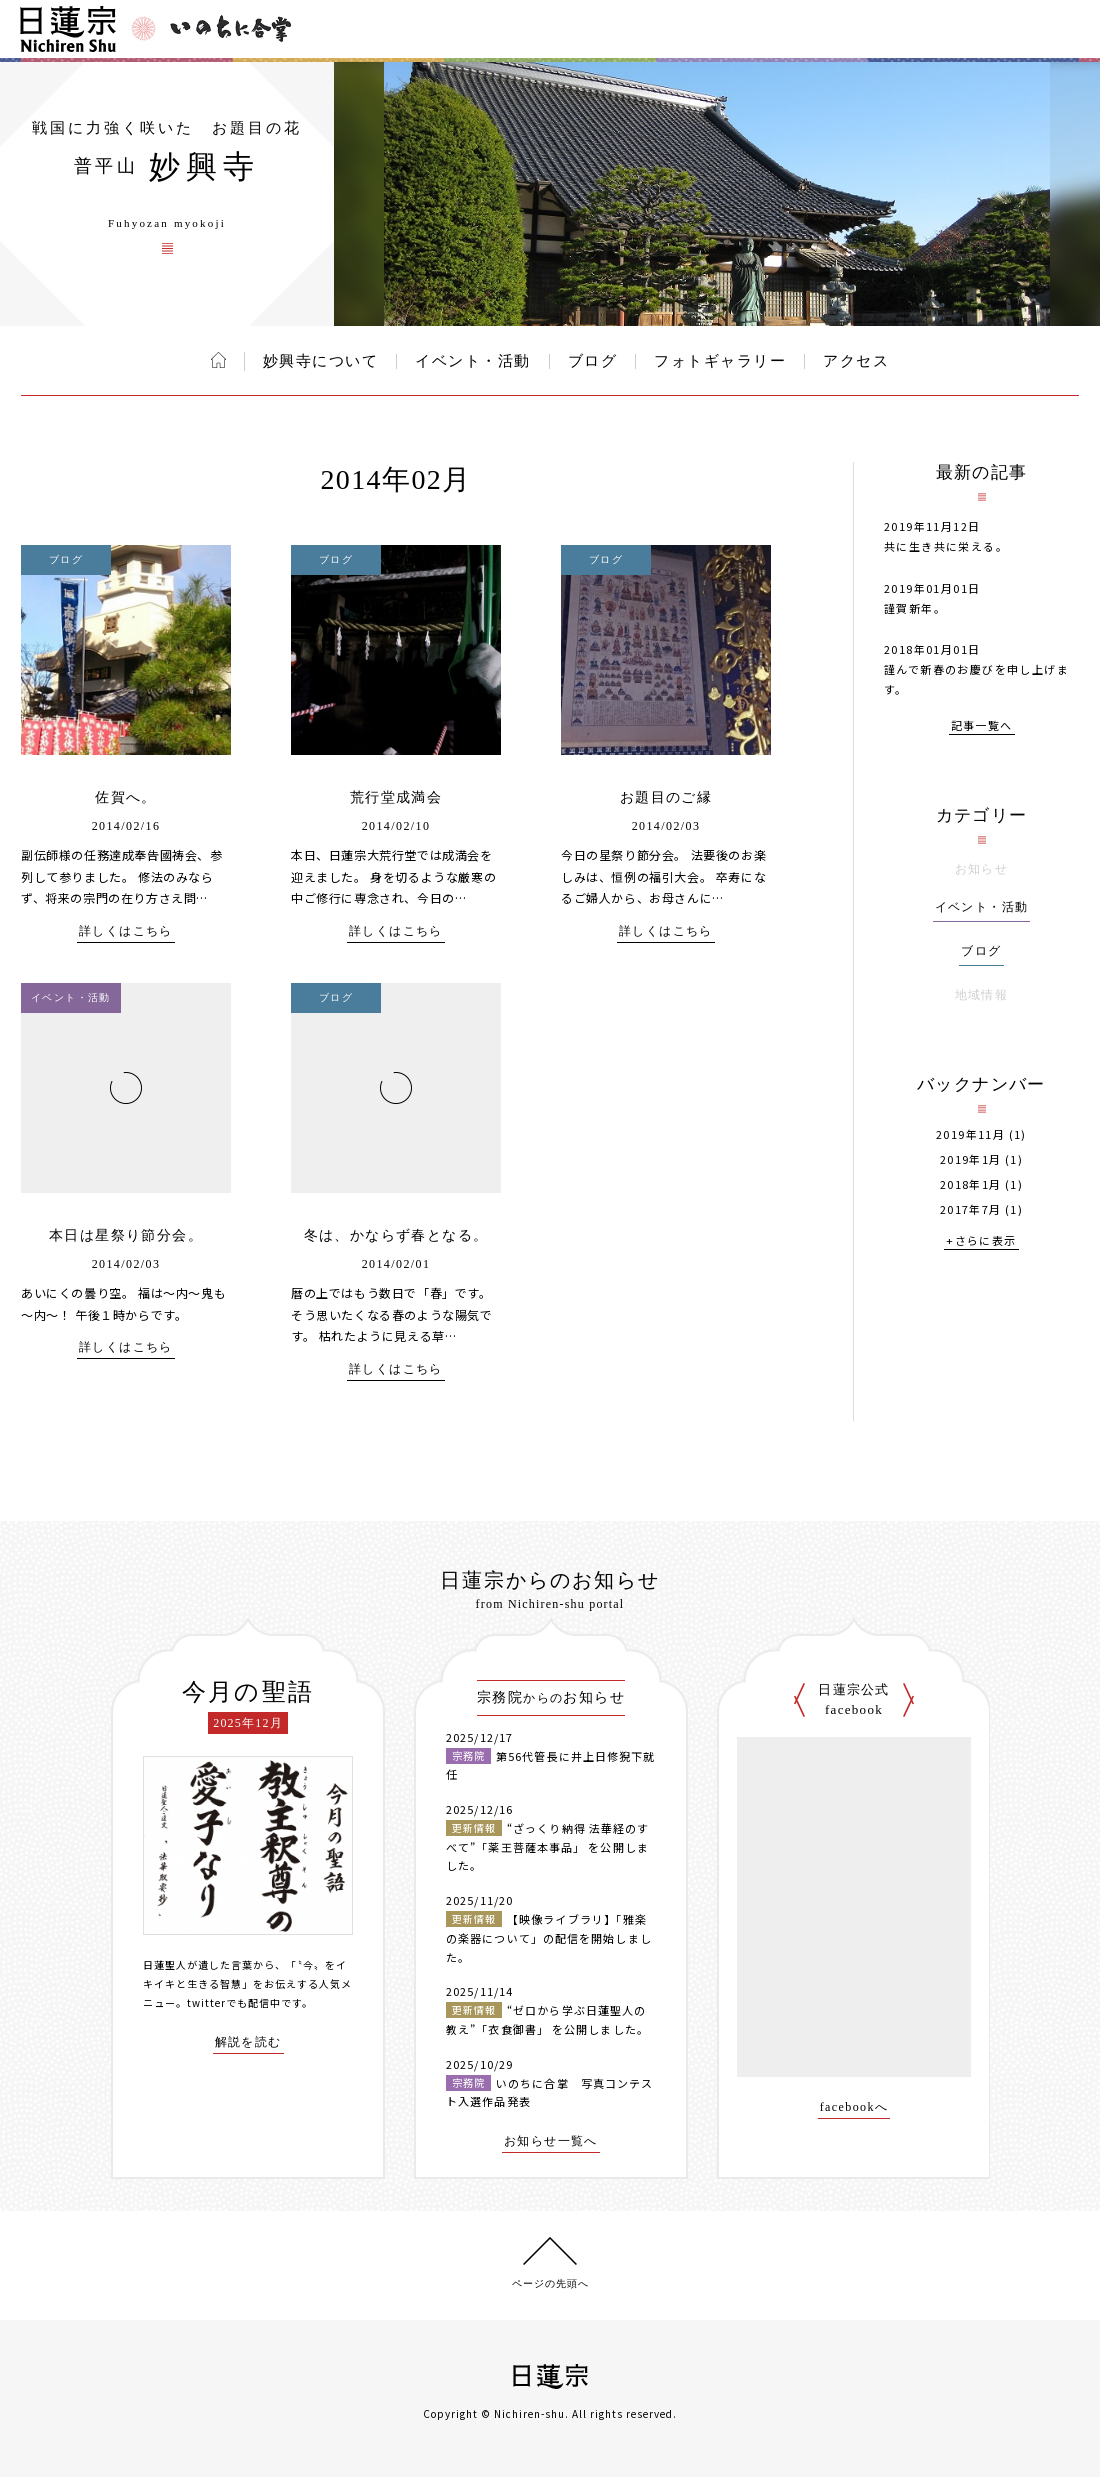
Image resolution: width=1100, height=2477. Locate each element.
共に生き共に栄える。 (946, 546)
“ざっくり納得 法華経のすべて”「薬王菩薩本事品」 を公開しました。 (547, 1846)
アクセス (856, 361)
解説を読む (248, 2042)
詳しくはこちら (126, 931)
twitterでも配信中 (234, 2002)
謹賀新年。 (915, 608)
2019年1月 (971, 1159)
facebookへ (854, 2107)
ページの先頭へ (550, 2283)
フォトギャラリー (720, 361)
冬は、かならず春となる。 (396, 1235)
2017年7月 (971, 1209)
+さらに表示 (981, 1241)
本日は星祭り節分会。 (126, 1235)
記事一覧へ (982, 726)
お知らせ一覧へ (551, 2141)
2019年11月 (970, 1134)
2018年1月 (971, 1184)
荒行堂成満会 (396, 797)
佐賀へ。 (126, 797)
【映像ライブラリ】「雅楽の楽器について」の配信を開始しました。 (549, 1937)
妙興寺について (321, 361)
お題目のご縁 (666, 797)
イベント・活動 (473, 361)
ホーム (218, 360)
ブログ (593, 361)
